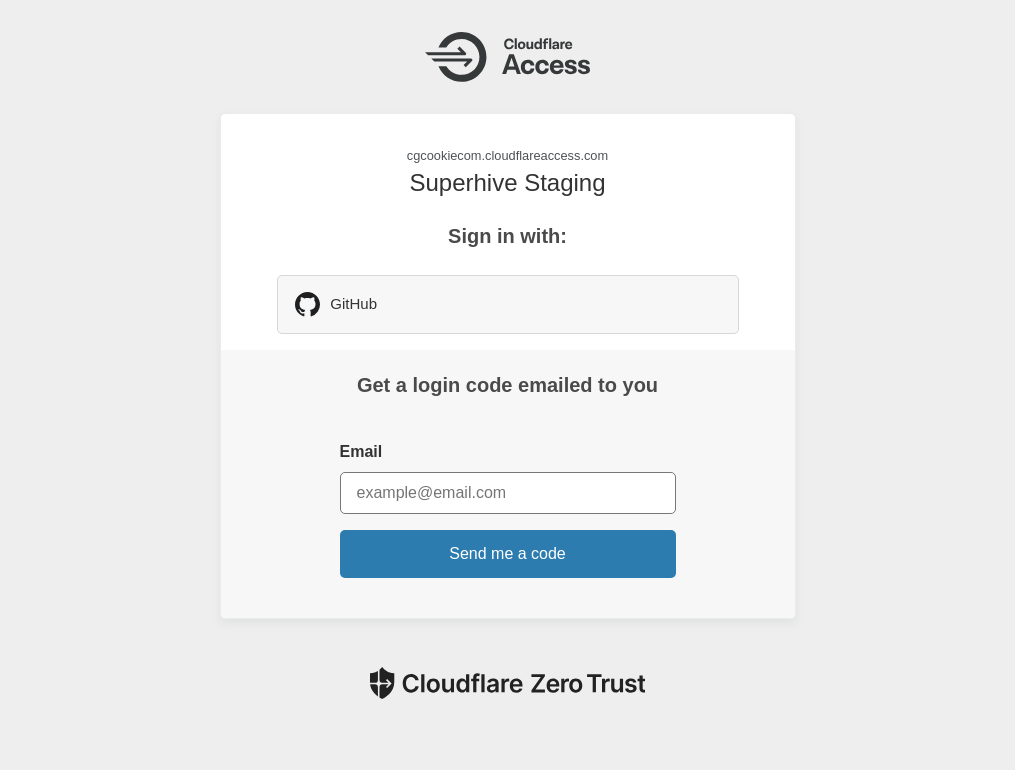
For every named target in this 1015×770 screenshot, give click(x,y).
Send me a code (507, 553)
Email (361, 451)
